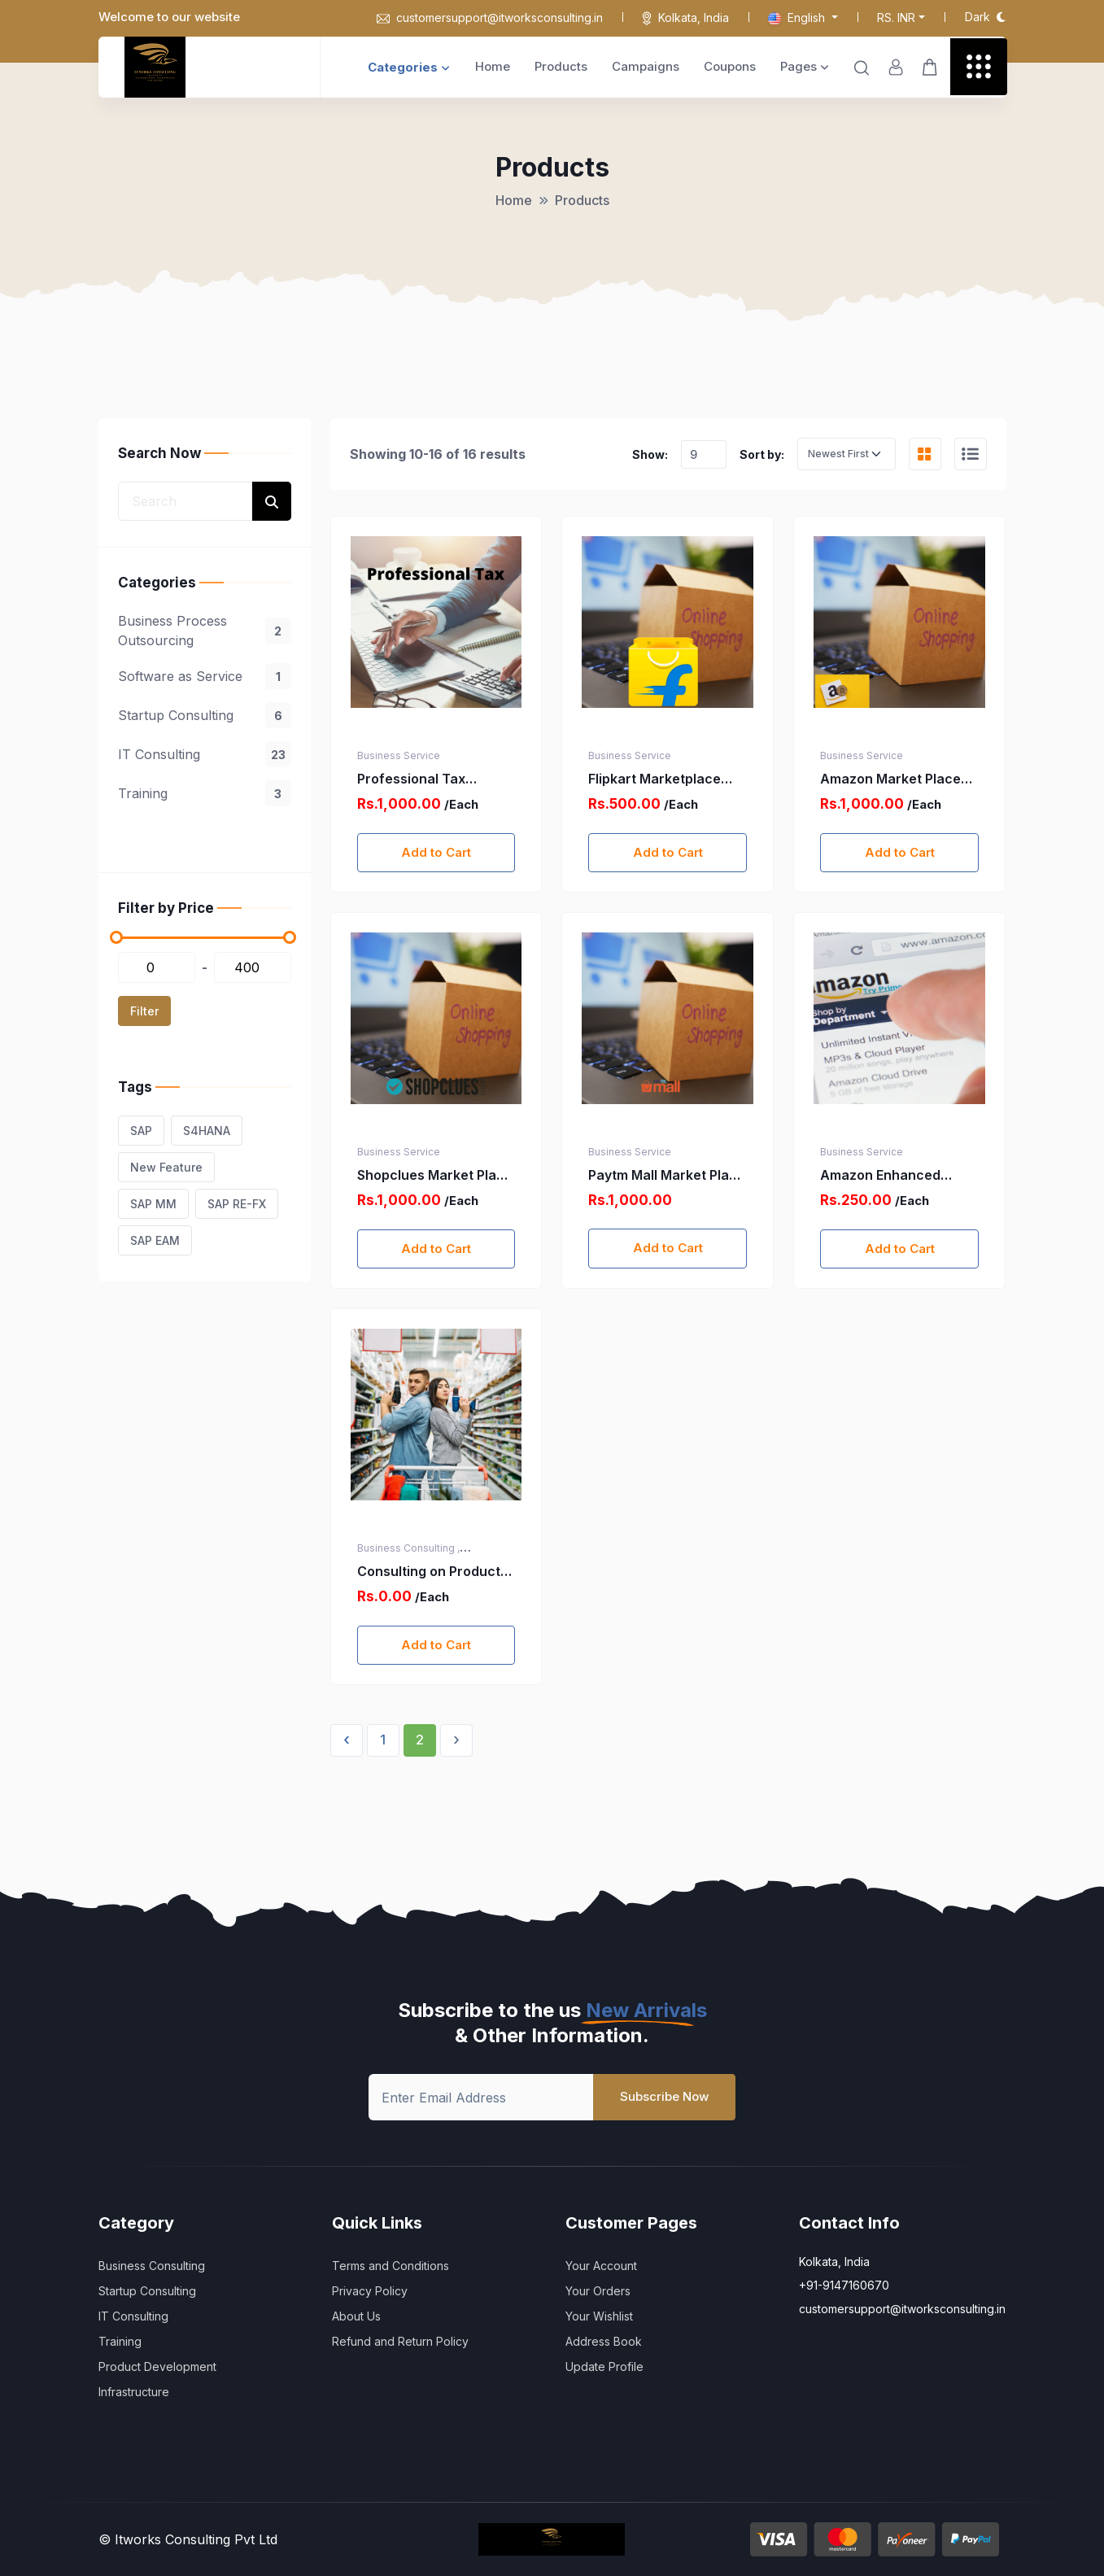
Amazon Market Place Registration (890, 779)
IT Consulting (204, 754)
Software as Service (204, 676)
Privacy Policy (370, 2291)
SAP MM (153, 1204)
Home (492, 66)
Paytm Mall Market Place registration (666, 1176)
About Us (356, 2316)
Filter (144, 1011)
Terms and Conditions (390, 2266)
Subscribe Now (664, 2096)
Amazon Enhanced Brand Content (880, 1176)
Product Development (157, 2366)
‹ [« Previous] (346, 1739)
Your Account (601, 2266)
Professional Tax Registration (411, 779)
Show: (650, 454)
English (798, 17)
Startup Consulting (204, 715)
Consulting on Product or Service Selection (428, 1572)
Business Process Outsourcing (204, 630)
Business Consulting (151, 2266)
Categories (409, 67)
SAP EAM (155, 1240)
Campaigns (645, 66)
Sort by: (762, 454)
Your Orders (598, 2291)
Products (561, 66)
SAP (141, 1130)
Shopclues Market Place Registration (435, 1176)
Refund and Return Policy (400, 2341)
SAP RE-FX (236, 1204)
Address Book (603, 2341)
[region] (204, 710)
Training (204, 793)
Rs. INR (896, 17)
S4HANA (206, 1130)
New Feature (166, 1167)
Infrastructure (133, 2392)
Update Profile (604, 2366)
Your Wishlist (599, 2316)
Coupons (730, 66)
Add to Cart (436, 852)
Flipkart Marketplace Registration (654, 779)
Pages (804, 66)
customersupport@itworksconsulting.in (490, 17)
